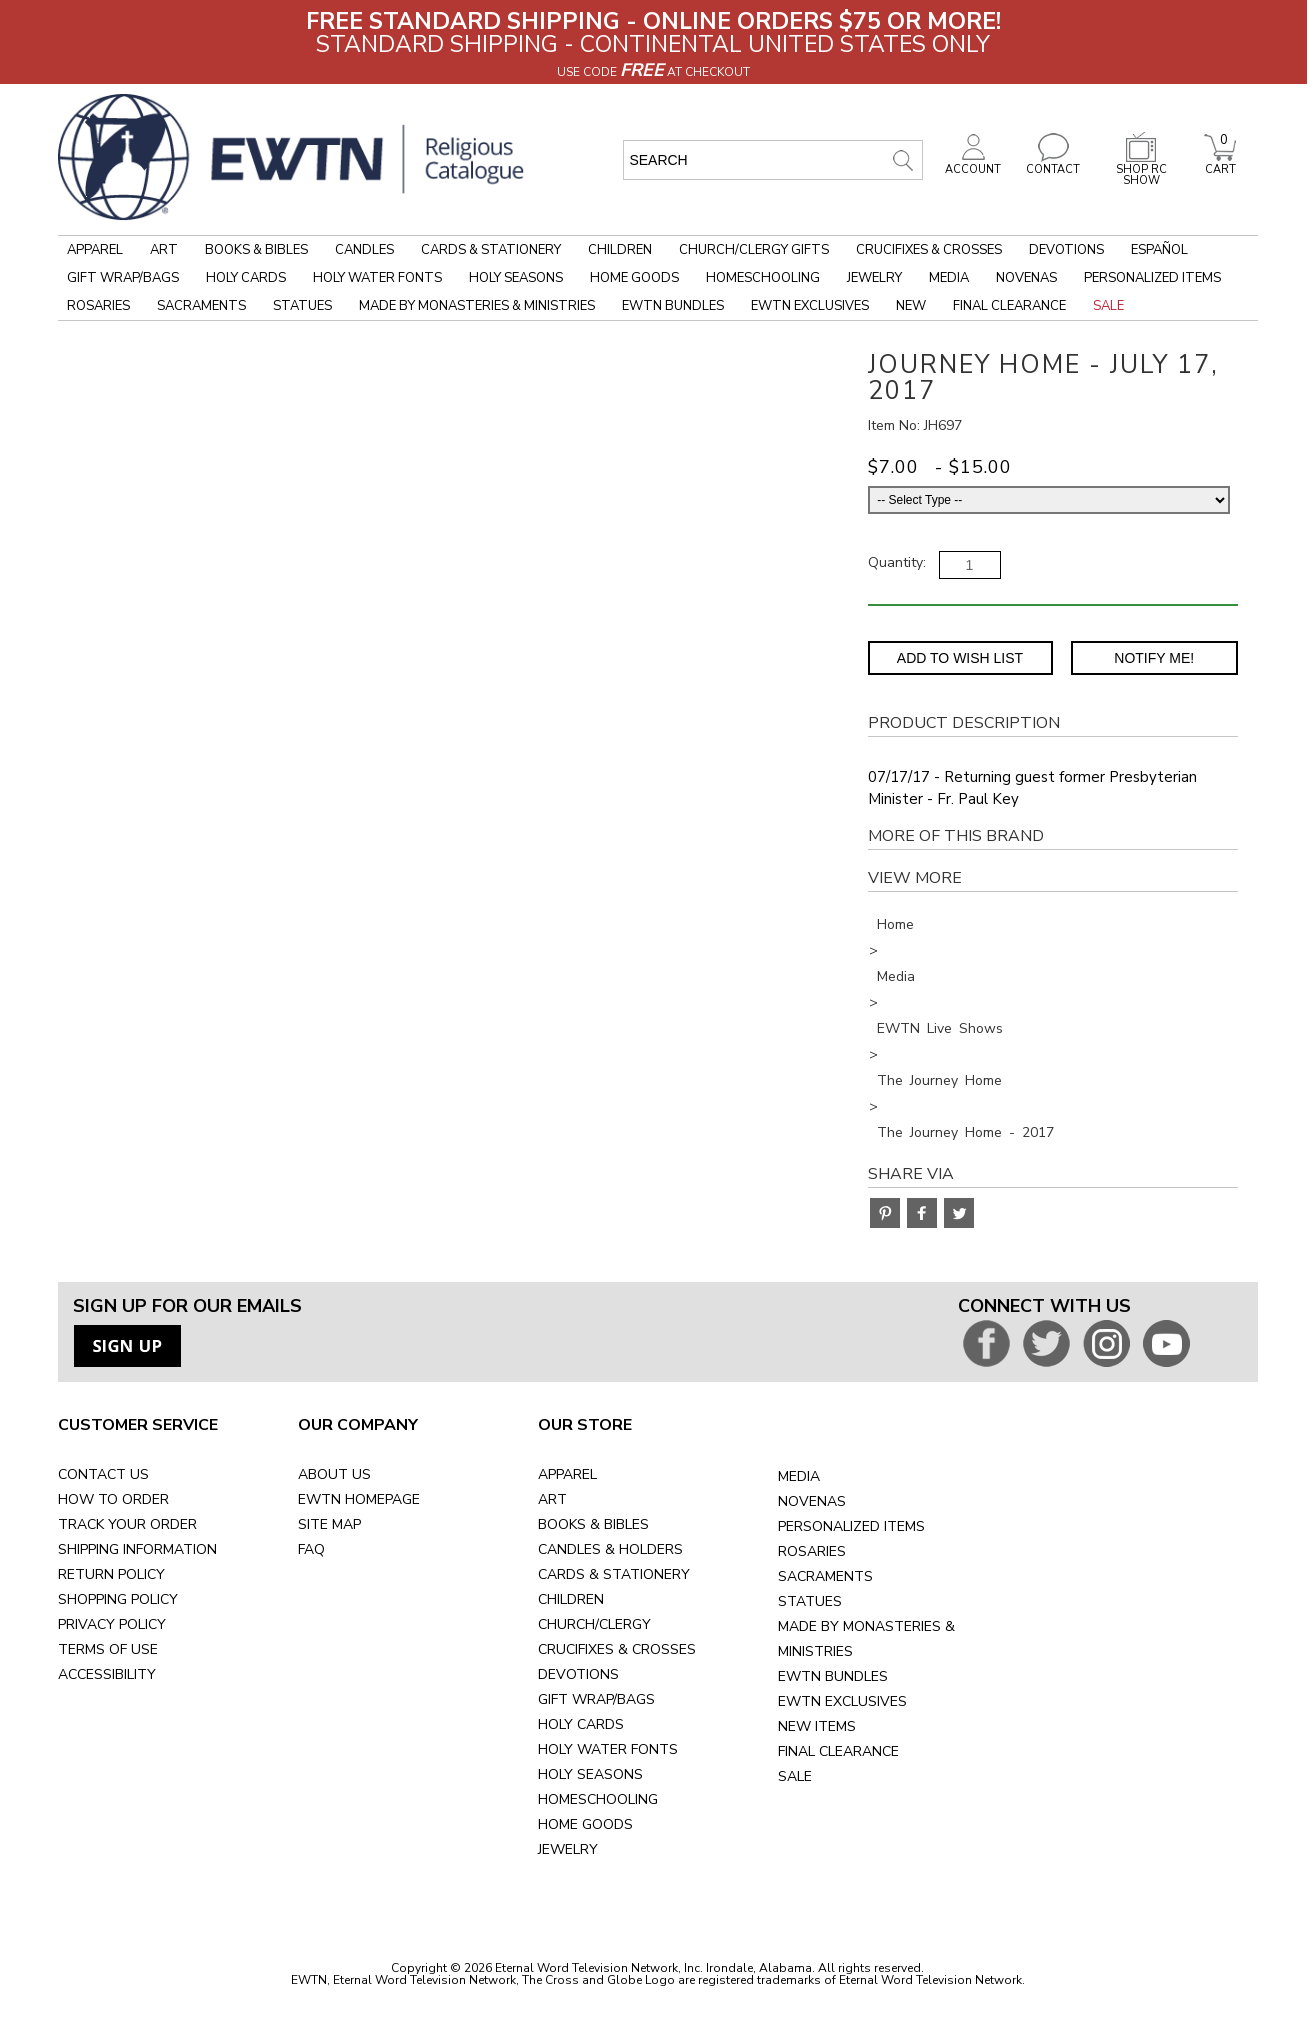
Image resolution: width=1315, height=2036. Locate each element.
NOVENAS (812, 1501)
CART (1220, 164)
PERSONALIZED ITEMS (851, 1526)
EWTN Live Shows (940, 1028)
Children (620, 250)
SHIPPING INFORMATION (137, 1549)
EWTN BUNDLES (833, 1676)
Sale (1108, 306)
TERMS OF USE (108, 1649)
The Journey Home (939, 1080)
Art (164, 250)
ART (552, 1499)
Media (949, 278)
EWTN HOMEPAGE (359, 1499)
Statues (302, 306)
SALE (795, 1776)
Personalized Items (1152, 278)
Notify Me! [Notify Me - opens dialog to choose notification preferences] (1154, 658)
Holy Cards (246, 278)
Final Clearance (1009, 306)
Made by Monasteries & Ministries (477, 306)
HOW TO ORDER (113, 1499)
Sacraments (201, 306)
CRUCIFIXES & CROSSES (617, 1649)
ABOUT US (334, 1474)
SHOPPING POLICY (118, 1599)
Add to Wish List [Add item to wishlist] (960, 658)
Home (895, 924)
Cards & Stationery (491, 250)
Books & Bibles (256, 250)
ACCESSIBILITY (107, 1674)
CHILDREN (571, 1599)
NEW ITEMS (817, 1726)
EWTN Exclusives (810, 306)
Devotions (1066, 250)
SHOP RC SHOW (1141, 169)
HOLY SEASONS (590, 1774)
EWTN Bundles (673, 306)
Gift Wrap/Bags (123, 278)
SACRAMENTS (825, 1576)
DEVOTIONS (578, 1674)
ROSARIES (812, 1551)
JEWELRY (568, 1849)
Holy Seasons (516, 278)
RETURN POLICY (111, 1574)
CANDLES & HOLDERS (610, 1549)
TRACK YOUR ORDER (127, 1524)
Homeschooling (763, 278)
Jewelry (874, 278)
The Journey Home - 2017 (965, 1132)
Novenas (1026, 278)
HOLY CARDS (581, 1724)
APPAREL (567, 1474)
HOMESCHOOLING (598, 1799)
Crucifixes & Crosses (929, 250)
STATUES (810, 1601)
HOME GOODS (585, 1824)
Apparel (95, 250)
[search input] (773, 160)
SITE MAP (329, 1524)
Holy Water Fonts (377, 278)
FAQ (311, 1549)
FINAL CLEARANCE (838, 1751)
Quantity (895, 562)
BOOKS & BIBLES (593, 1524)
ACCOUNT (973, 164)
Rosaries (98, 306)
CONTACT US (103, 1474)
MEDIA (799, 1476)
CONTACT (1053, 164)
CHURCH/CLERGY (594, 1624)
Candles (364, 250)
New (911, 306)
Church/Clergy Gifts (754, 250)
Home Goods (634, 278)
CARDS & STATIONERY (614, 1574)
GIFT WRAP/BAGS (596, 1699)
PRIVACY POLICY (112, 1624)
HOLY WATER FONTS (608, 1749)
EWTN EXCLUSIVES (842, 1701)
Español (1159, 250)
